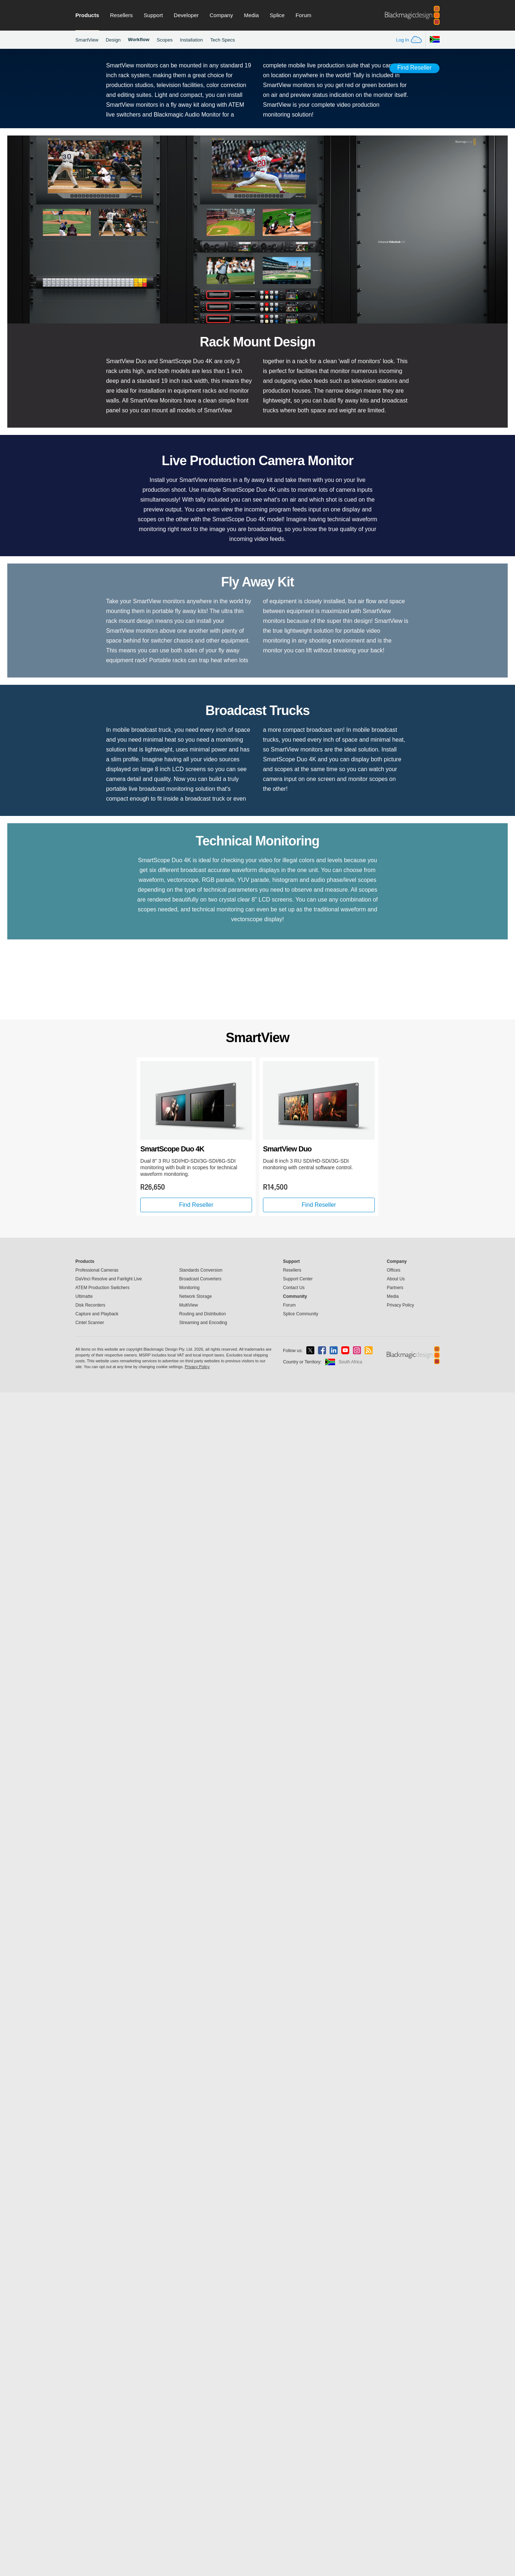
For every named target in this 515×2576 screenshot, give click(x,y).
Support (153, 15)
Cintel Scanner (89, 2506)
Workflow (138, 39)
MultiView (188, 2488)
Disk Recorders (90, 2488)
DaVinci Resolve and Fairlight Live (108, 2462)
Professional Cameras (96, 2453)
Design (113, 40)
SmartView (86, 40)
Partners (395, 2471)
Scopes (165, 40)
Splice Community (300, 2497)
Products (87, 15)
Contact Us (293, 2471)
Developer (186, 15)
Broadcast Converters (200, 2462)
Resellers (121, 15)
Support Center (297, 2462)
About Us (396, 2462)
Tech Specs (222, 40)
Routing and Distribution (202, 2497)
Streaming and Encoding (203, 2506)
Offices (393, 2453)
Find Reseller (414, 67)
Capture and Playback (96, 2497)
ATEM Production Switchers (102, 2471)
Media (251, 15)
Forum (303, 15)
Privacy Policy (400, 2488)
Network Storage (195, 2479)
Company (221, 15)
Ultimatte (84, 2479)
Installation (191, 40)
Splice (277, 15)
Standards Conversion (201, 2453)
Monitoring (189, 2471)
